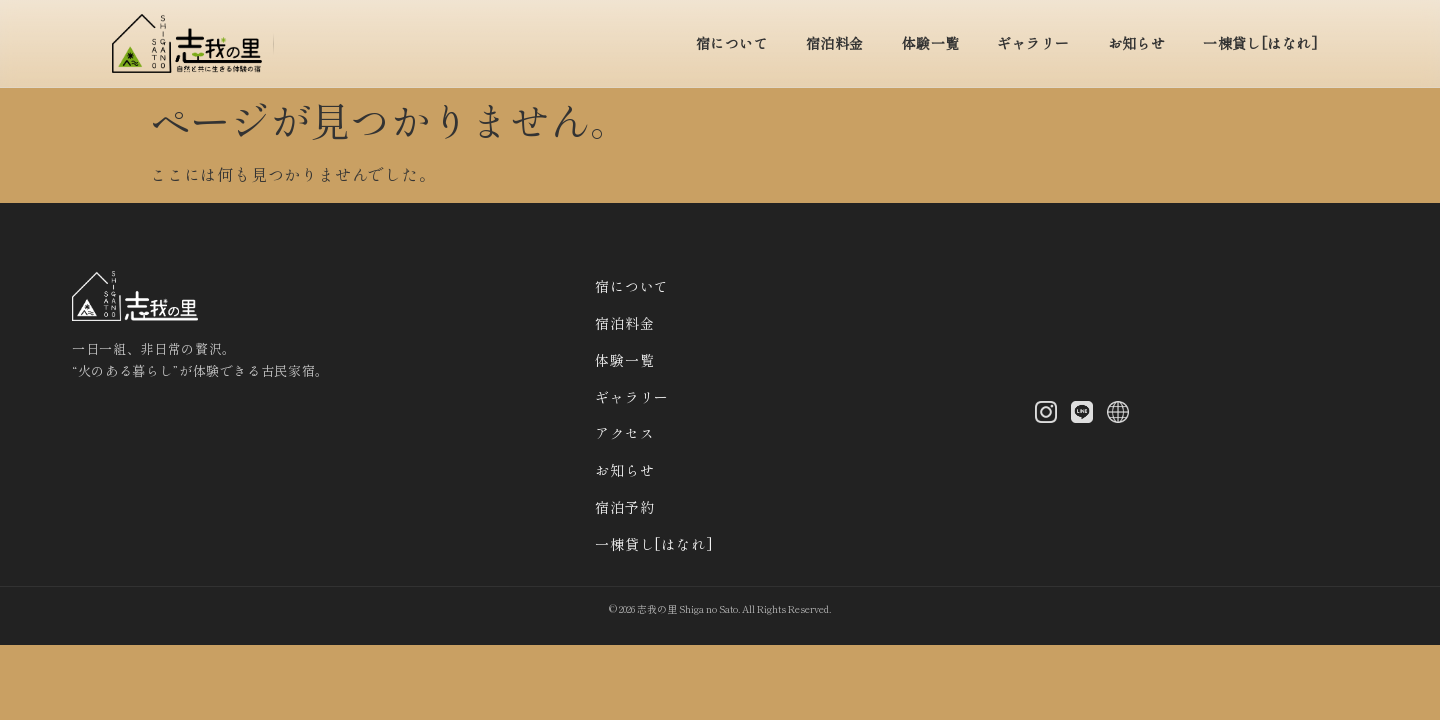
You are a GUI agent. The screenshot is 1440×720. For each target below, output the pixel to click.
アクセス (624, 433)
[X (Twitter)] (1118, 414)
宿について (732, 43)
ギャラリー (1033, 43)
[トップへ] (193, 43)
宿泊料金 (835, 43)
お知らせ (1137, 43)
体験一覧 (931, 43)
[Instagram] (1046, 414)
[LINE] (1082, 414)
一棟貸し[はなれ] (1260, 43)
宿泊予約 (624, 507)
